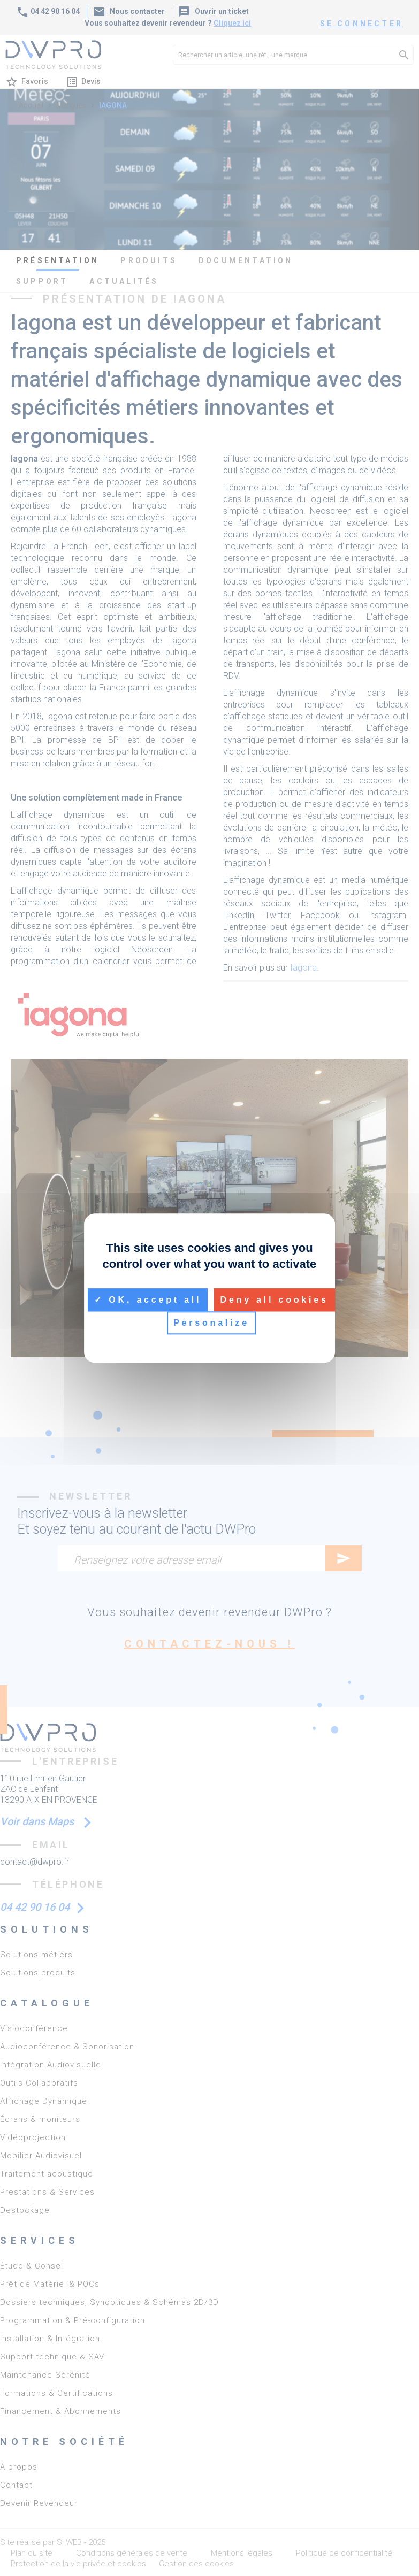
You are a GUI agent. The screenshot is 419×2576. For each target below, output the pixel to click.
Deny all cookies (274, 1299)
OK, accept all (147, 1299)
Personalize (211, 1322)
